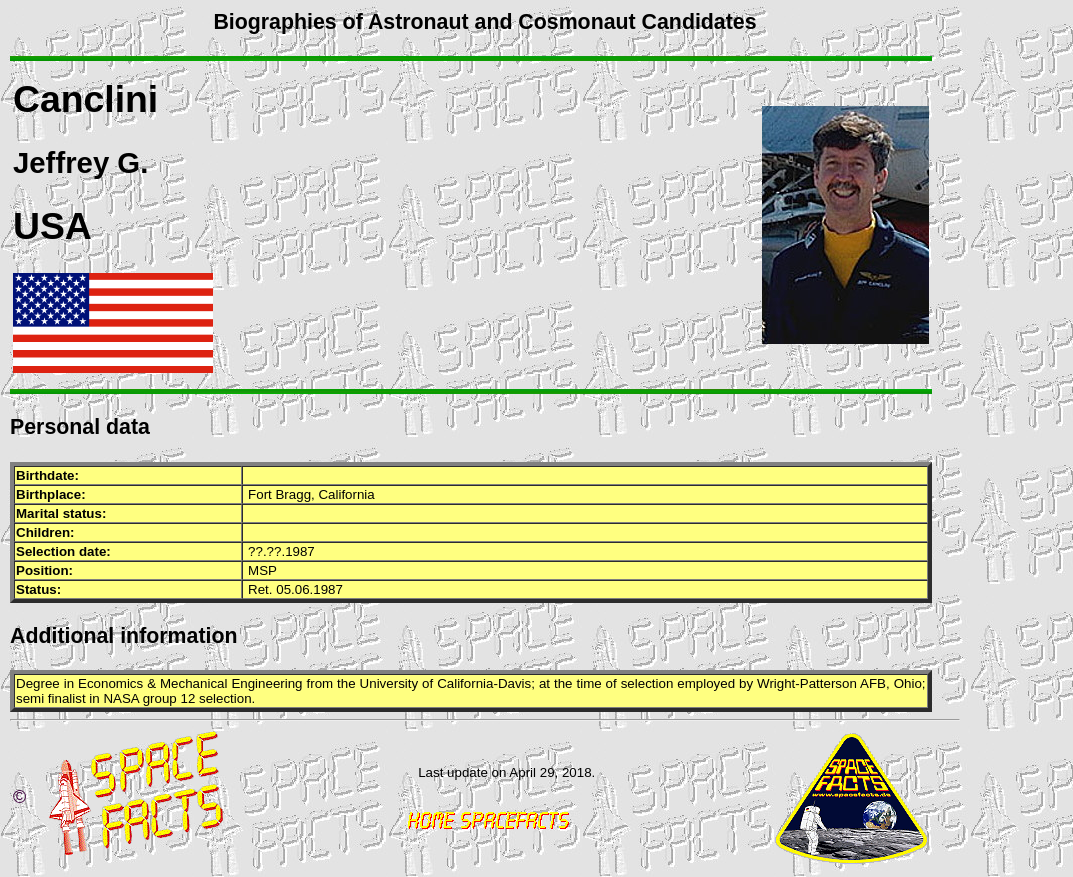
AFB (873, 683)
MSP (262, 570)
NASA (121, 698)
